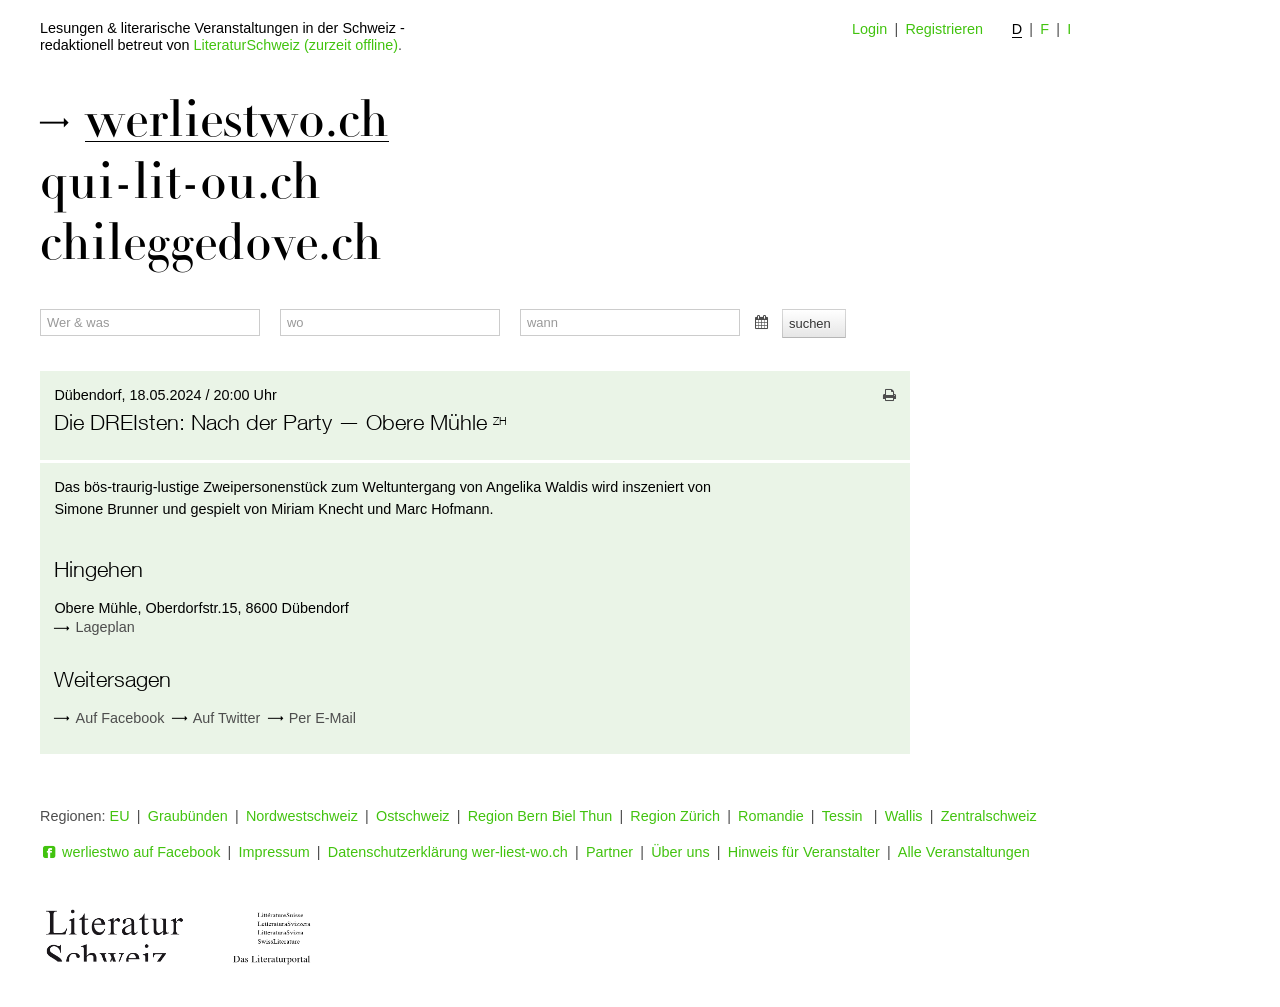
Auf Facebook (109, 718)
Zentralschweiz (989, 816)
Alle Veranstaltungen (964, 852)
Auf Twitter (216, 718)
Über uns (680, 852)
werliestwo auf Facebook (130, 852)
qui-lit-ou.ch (180, 182)
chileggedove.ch (211, 243)
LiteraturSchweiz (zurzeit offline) (296, 45)
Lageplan (105, 627)
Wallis (904, 816)
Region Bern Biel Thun (540, 816)
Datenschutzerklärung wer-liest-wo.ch (448, 852)
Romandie (771, 816)
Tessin (844, 816)
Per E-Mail (312, 718)
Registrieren (944, 29)
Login (869, 29)
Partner (609, 852)
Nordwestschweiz (302, 816)
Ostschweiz (413, 816)
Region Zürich (675, 816)
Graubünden (188, 816)
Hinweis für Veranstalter (804, 852)
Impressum (274, 852)
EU (120, 816)
